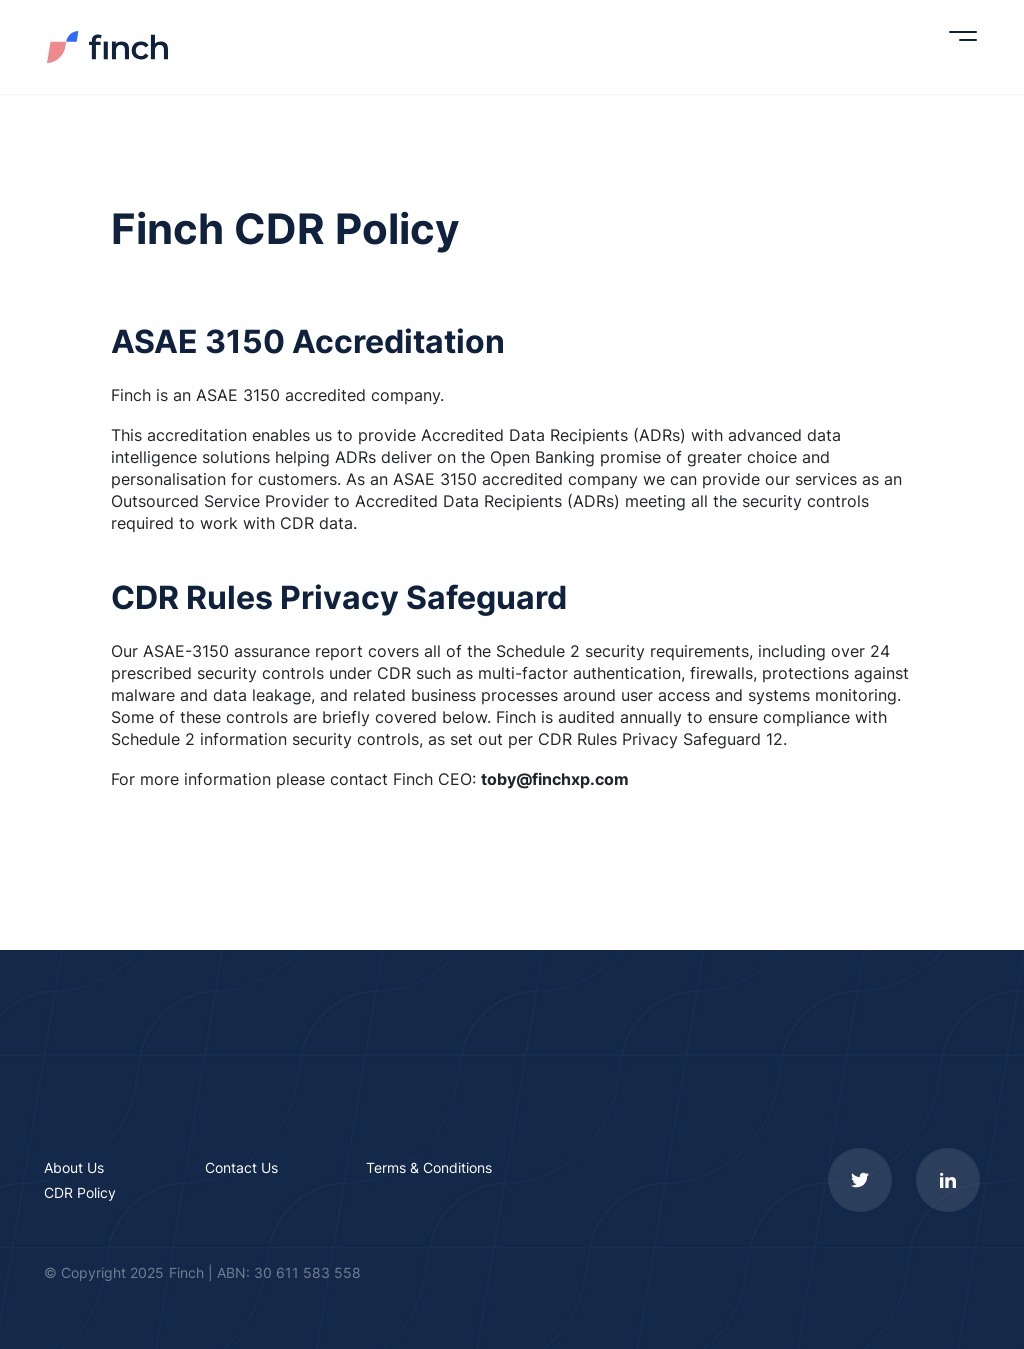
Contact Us (241, 1167)
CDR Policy (80, 1192)
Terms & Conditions (429, 1167)
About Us (74, 1167)
